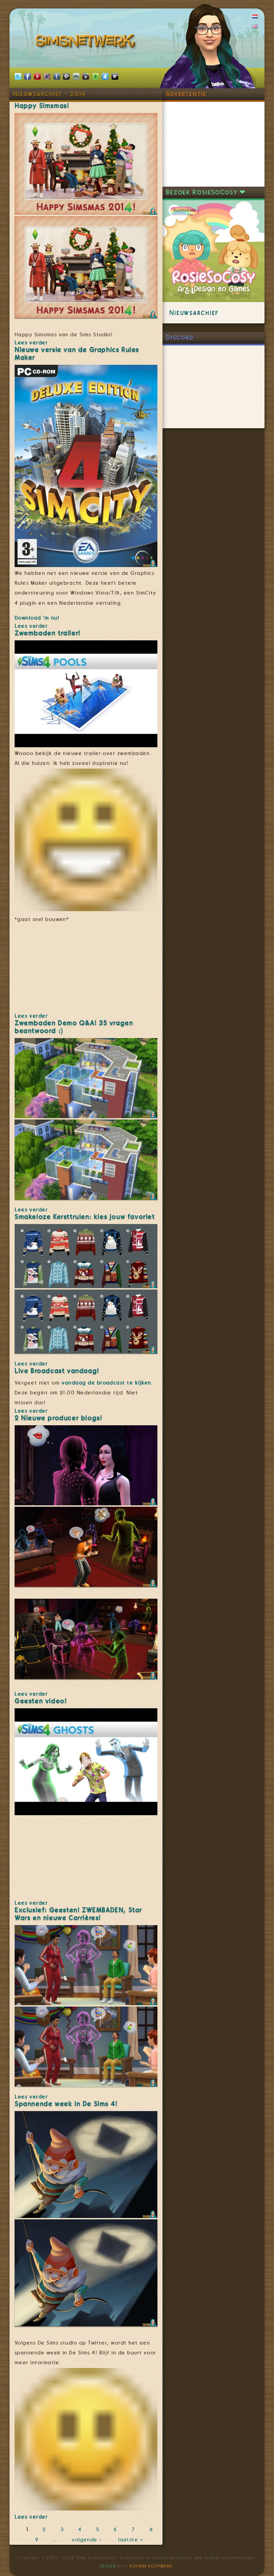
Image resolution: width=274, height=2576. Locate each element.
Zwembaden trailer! (48, 633)
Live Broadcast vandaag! (57, 1371)
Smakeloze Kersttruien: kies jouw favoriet (85, 1217)
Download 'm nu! (37, 618)
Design (108, 2566)
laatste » (131, 2540)
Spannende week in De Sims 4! (66, 2104)
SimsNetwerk (86, 42)
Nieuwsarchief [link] (194, 313)
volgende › (88, 2540)
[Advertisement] (213, 144)
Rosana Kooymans (151, 2566)
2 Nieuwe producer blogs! (58, 1418)
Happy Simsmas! (42, 106)
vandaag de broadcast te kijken (106, 1383)
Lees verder (31, 343)
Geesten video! (41, 1701)
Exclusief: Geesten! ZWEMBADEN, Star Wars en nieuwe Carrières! (78, 1914)
